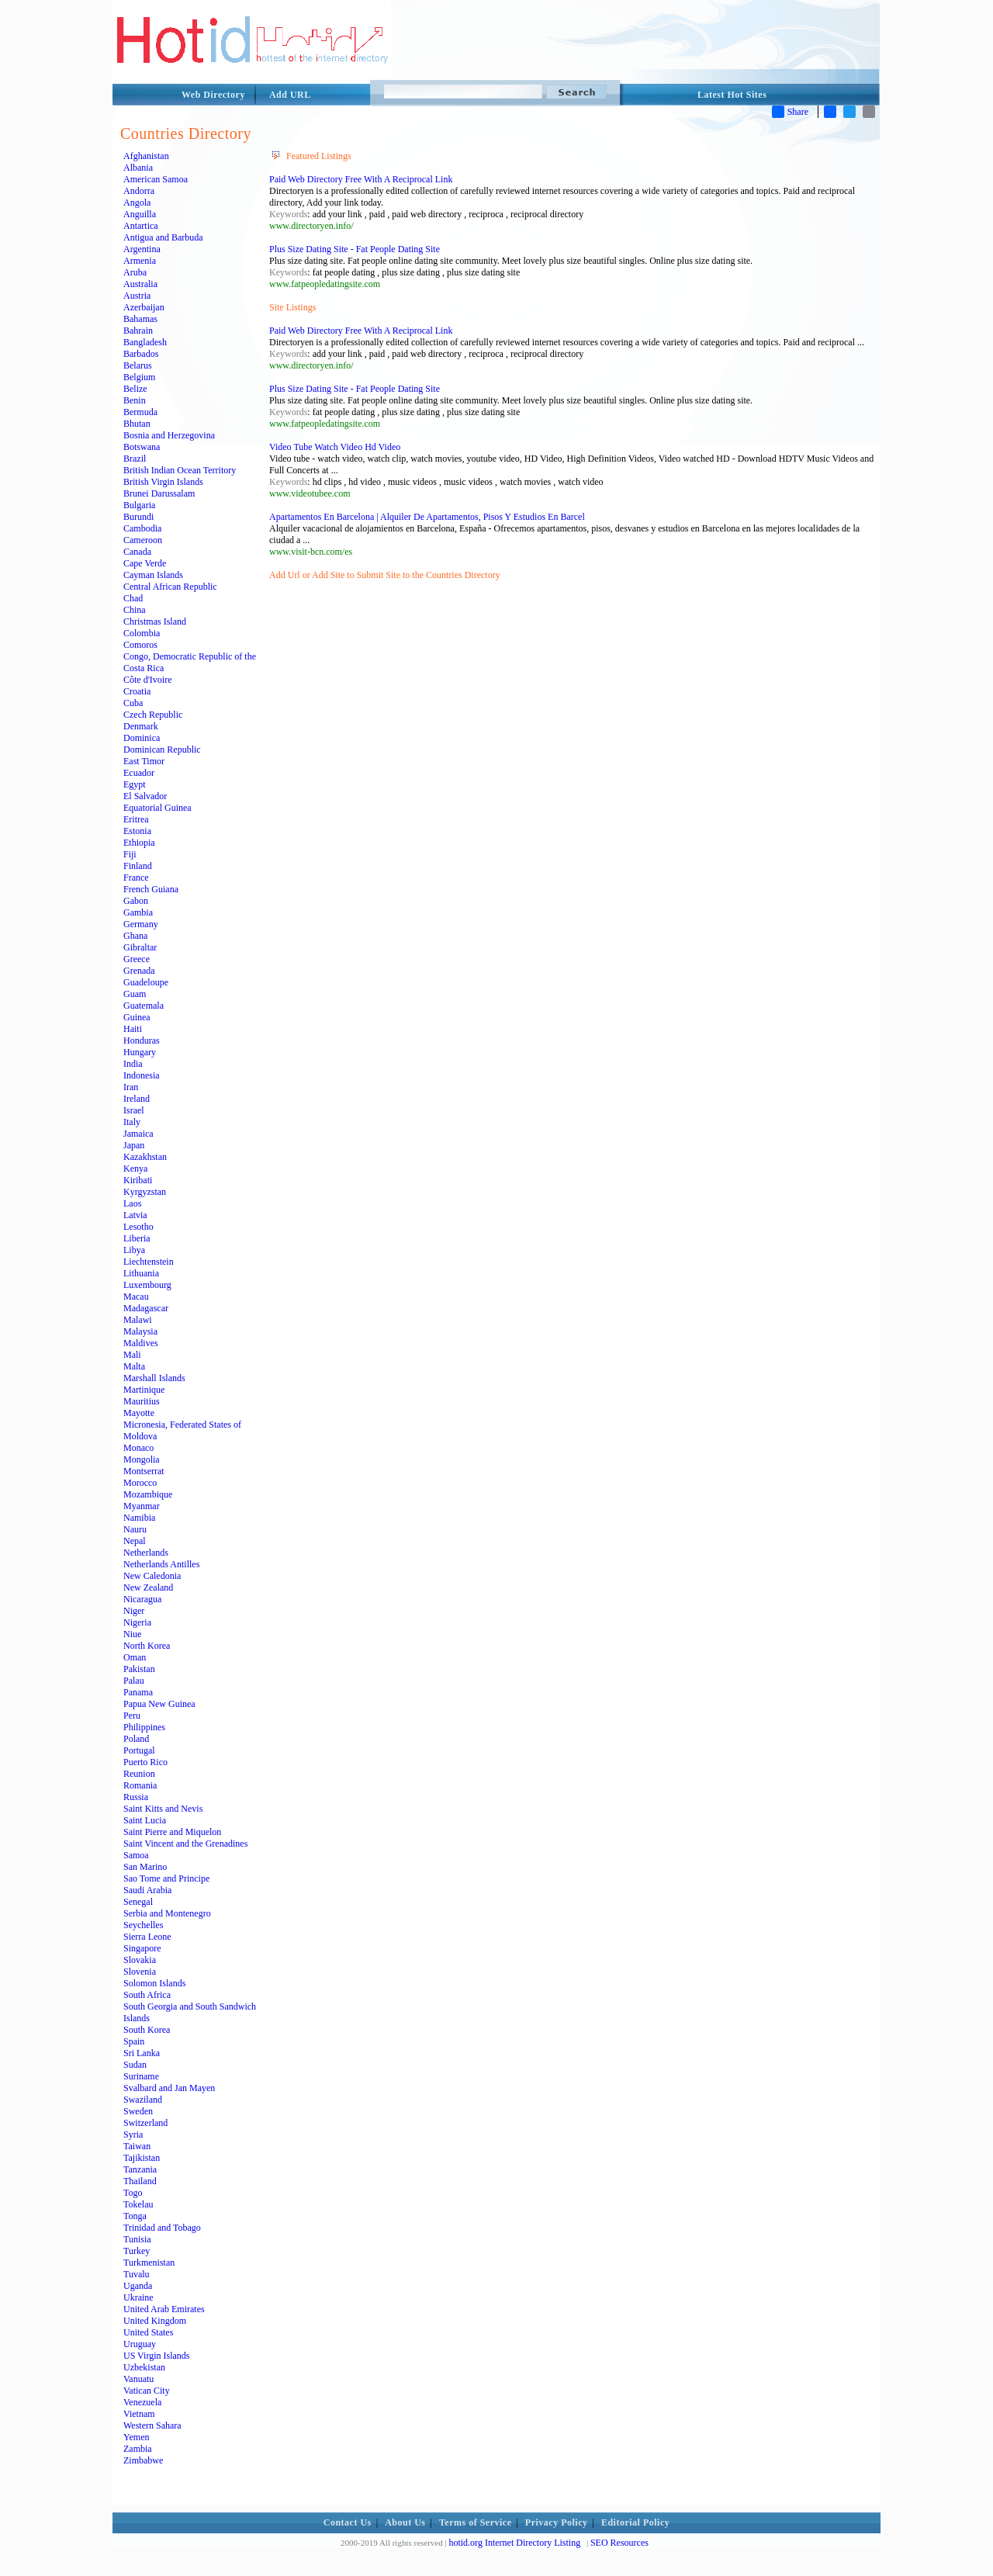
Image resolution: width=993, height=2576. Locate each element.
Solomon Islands (154, 1983)
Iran (130, 1087)
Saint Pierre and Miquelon (172, 1831)
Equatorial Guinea (157, 807)
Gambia (138, 912)
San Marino (145, 1866)
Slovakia (139, 1960)
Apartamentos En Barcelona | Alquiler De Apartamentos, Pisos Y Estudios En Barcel (427, 516)
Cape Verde (144, 563)
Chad (133, 598)
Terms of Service (475, 2522)
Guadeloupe (145, 982)
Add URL (290, 94)
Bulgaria (139, 505)
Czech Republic (152, 714)
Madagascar (145, 1308)
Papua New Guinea (159, 1703)
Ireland (136, 1098)
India (133, 1063)
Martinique (143, 1389)
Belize (135, 388)
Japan (133, 1145)
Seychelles (143, 1925)
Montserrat (143, 1471)
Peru (131, 1715)
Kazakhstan (145, 1156)
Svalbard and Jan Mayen (169, 2088)
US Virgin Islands (156, 2355)
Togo (133, 2192)
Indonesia (141, 1075)
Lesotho (138, 1226)
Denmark (140, 726)
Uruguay (139, 2344)
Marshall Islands (154, 1378)
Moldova (140, 1436)
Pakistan (139, 1669)
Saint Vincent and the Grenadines (185, 1843)
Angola (137, 202)
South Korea (146, 2029)
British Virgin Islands (163, 481)
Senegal (138, 1901)
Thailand (140, 2181)
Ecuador (138, 772)
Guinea (137, 1017)
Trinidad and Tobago (162, 2227)
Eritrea (136, 819)
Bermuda (140, 412)
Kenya (135, 1168)
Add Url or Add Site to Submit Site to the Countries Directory (384, 575)
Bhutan (137, 423)
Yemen (136, 2437)
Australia (140, 284)
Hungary (139, 1052)
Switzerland (145, 2122)
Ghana (135, 935)
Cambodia (142, 528)
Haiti (132, 1028)
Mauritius (141, 1401)
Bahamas (140, 318)
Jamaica (138, 1133)
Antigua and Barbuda (163, 237)
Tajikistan (141, 2157)
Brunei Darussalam (159, 493)
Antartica (140, 225)
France (136, 877)
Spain (133, 2041)
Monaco (138, 1447)
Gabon (135, 900)
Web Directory (213, 94)
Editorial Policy (635, 2522)
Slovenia (139, 1971)
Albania (138, 167)
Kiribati (137, 1180)
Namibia (139, 1517)
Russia (135, 1797)
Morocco (140, 1482)
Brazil (134, 458)
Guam (134, 994)
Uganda (137, 2285)
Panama (138, 1692)
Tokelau (138, 2204)
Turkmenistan (149, 2262)
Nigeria (137, 1622)
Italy (131, 1122)
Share (790, 112)
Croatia (137, 691)
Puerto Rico (145, 1762)
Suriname (141, 2076)
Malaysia (140, 1331)
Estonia (137, 831)
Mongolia (141, 1459)
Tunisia (137, 2239)
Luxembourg (147, 1284)
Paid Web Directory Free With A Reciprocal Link (360, 179)
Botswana (141, 446)
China (134, 609)
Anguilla (139, 214)
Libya (134, 1250)
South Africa (147, 1994)
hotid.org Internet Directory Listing (514, 2542)
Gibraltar (140, 947)
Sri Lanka (141, 2053)
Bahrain (138, 330)
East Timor (143, 761)
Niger (133, 1610)
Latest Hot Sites (731, 94)
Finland (137, 865)
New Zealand (148, 1587)
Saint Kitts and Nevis (162, 1808)
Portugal (139, 1750)
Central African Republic (170, 586)
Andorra (138, 190)
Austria (137, 295)
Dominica (141, 737)
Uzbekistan (144, 2367)
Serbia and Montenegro (167, 1913)
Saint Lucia (144, 1820)
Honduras (141, 1040)
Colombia (141, 633)
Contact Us (348, 2522)
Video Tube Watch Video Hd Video (334, 446)
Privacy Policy (556, 2522)
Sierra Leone (147, 1936)
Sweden (138, 2111)
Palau (133, 1680)
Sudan (135, 2064)
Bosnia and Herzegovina (169, 435)
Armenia (139, 260)
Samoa (136, 1855)
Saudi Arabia (147, 1890)
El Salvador (145, 796)
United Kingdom (154, 2320)
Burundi (138, 516)
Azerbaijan (143, 307)
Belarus (137, 365)
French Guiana (150, 889)
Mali (132, 1354)
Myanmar (141, 1506)
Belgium (139, 377)
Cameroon (142, 540)
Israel (133, 1110)
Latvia (135, 1215)
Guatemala (143, 1005)
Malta (134, 1366)
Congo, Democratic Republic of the (189, 656)
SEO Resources (619, 2542)
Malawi (137, 1319)
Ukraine (138, 2297)
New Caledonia (152, 1575)
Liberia (137, 1238)
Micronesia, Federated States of (182, 1424)
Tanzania (140, 2169)
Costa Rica (143, 668)
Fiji (130, 854)
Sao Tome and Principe (166, 1878)
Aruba (135, 272)
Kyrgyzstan (144, 1191)
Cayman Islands (153, 575)
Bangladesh (145, 342)
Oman (134, 1657)
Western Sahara (152, 2425)
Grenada (139, 970)
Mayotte (138, 1412)
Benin (134, 400)
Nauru (135, 1529)
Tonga (135, 2216)
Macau (136, 1296)
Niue (132, 1634)
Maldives (140, 1343)
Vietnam (139, 2413)
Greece (136, 959)
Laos (132, 1203)
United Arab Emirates (164, 2309)
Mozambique (147, 1494)
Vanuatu (138, 2378)
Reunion (139, 1773)
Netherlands (145, 1552)
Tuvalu (136, 2274)
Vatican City (146, 2390)
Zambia (137, 2448)
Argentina (142, 249)
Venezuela (142, 2402)
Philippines (144, 1727)
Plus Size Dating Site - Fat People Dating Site (354, 249)
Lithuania (141, 1273)
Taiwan (137, 2146)
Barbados (140, 353)
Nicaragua (142, 1599)
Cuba (133, 703)
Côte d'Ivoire (147, 679)
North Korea (146, 1645)
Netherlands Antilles (161, 1564)
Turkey (136, 2250)
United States (148, 2332)
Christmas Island (154, 621)
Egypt (134, 784)
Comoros (140, 644)
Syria (133, 2134)
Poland (136, 1738)
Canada (137, 551)
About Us (405, 2522)
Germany (140, 924)
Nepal (134, 1541)
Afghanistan (146, 156)
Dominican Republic (162, 749)
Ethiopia (139, 842)
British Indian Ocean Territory (179, 470)
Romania (140, 1785)
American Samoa (155, 179)
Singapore (142, 1948)
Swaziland (142, 2099)
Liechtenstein (148, 1261)
